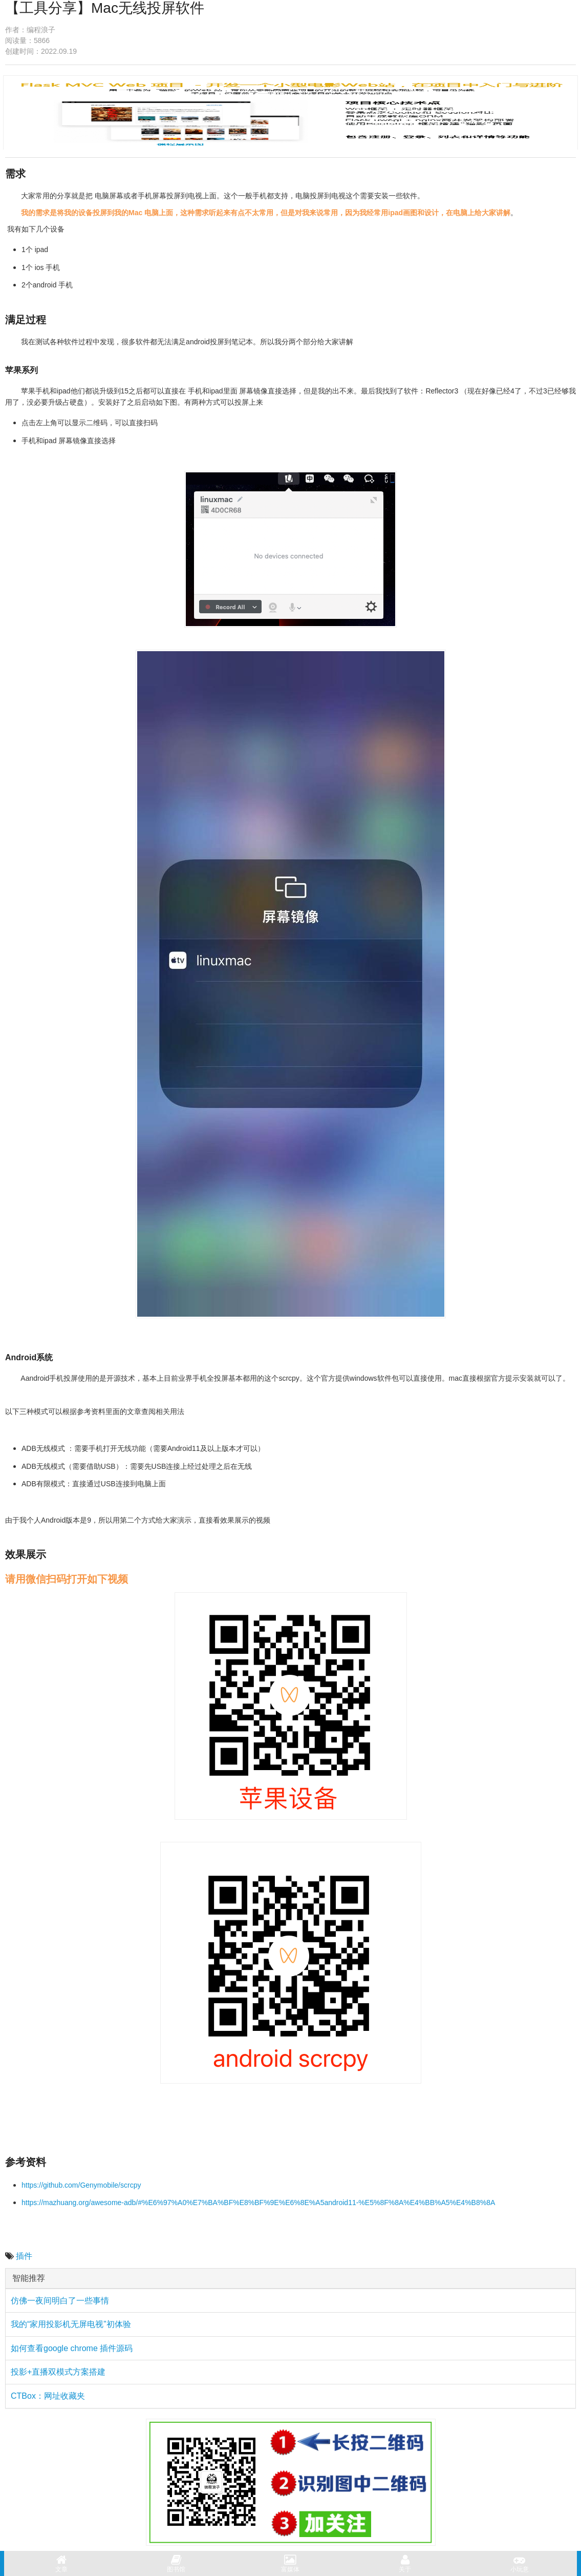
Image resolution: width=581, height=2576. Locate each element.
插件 (24, 2256)
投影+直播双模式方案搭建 (58, 2371)
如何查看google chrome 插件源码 (72, 2348)
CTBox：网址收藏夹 (48, 2396)
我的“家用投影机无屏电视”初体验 (71, 2324)
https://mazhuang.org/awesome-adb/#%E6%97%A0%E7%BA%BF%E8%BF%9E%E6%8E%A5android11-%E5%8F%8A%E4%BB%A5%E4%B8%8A (258, 2202)
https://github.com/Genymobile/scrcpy (81, 2185)
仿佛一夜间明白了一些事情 (60, 2300)
